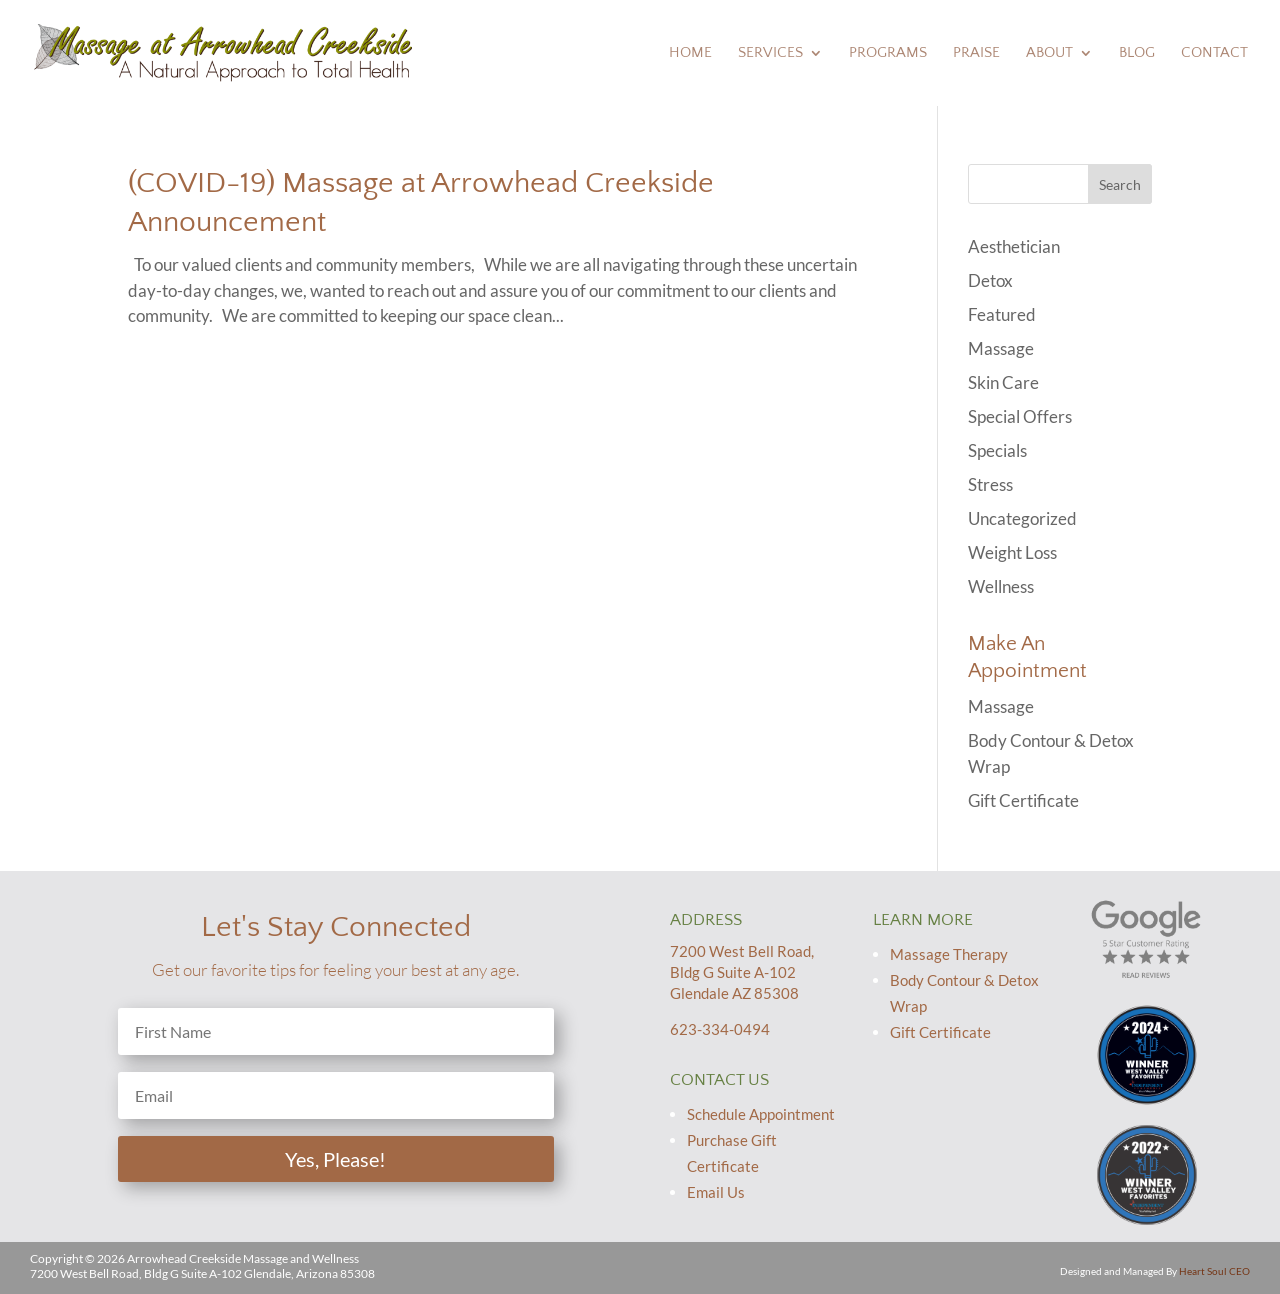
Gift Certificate (1023, 800)
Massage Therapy (949, 954)
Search (1120, 184)
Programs (888, 53)
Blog (1137, 53)
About (1049, 53)
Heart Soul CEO (1214, 1271)
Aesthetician (1014, 246)
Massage (1001, 348)
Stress (990, 484)
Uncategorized (1022, 518)
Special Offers (1020, 416)
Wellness (1001, 586)
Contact (1214, 53)
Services (770, 53)
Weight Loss (1012, 552)
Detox (990, 280)
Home (690, 53)
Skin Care (1003, 382)
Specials (997, 450)
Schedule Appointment (761, 1114)
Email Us (716, 1192)
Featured (1002, 314)
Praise (976, 53)
